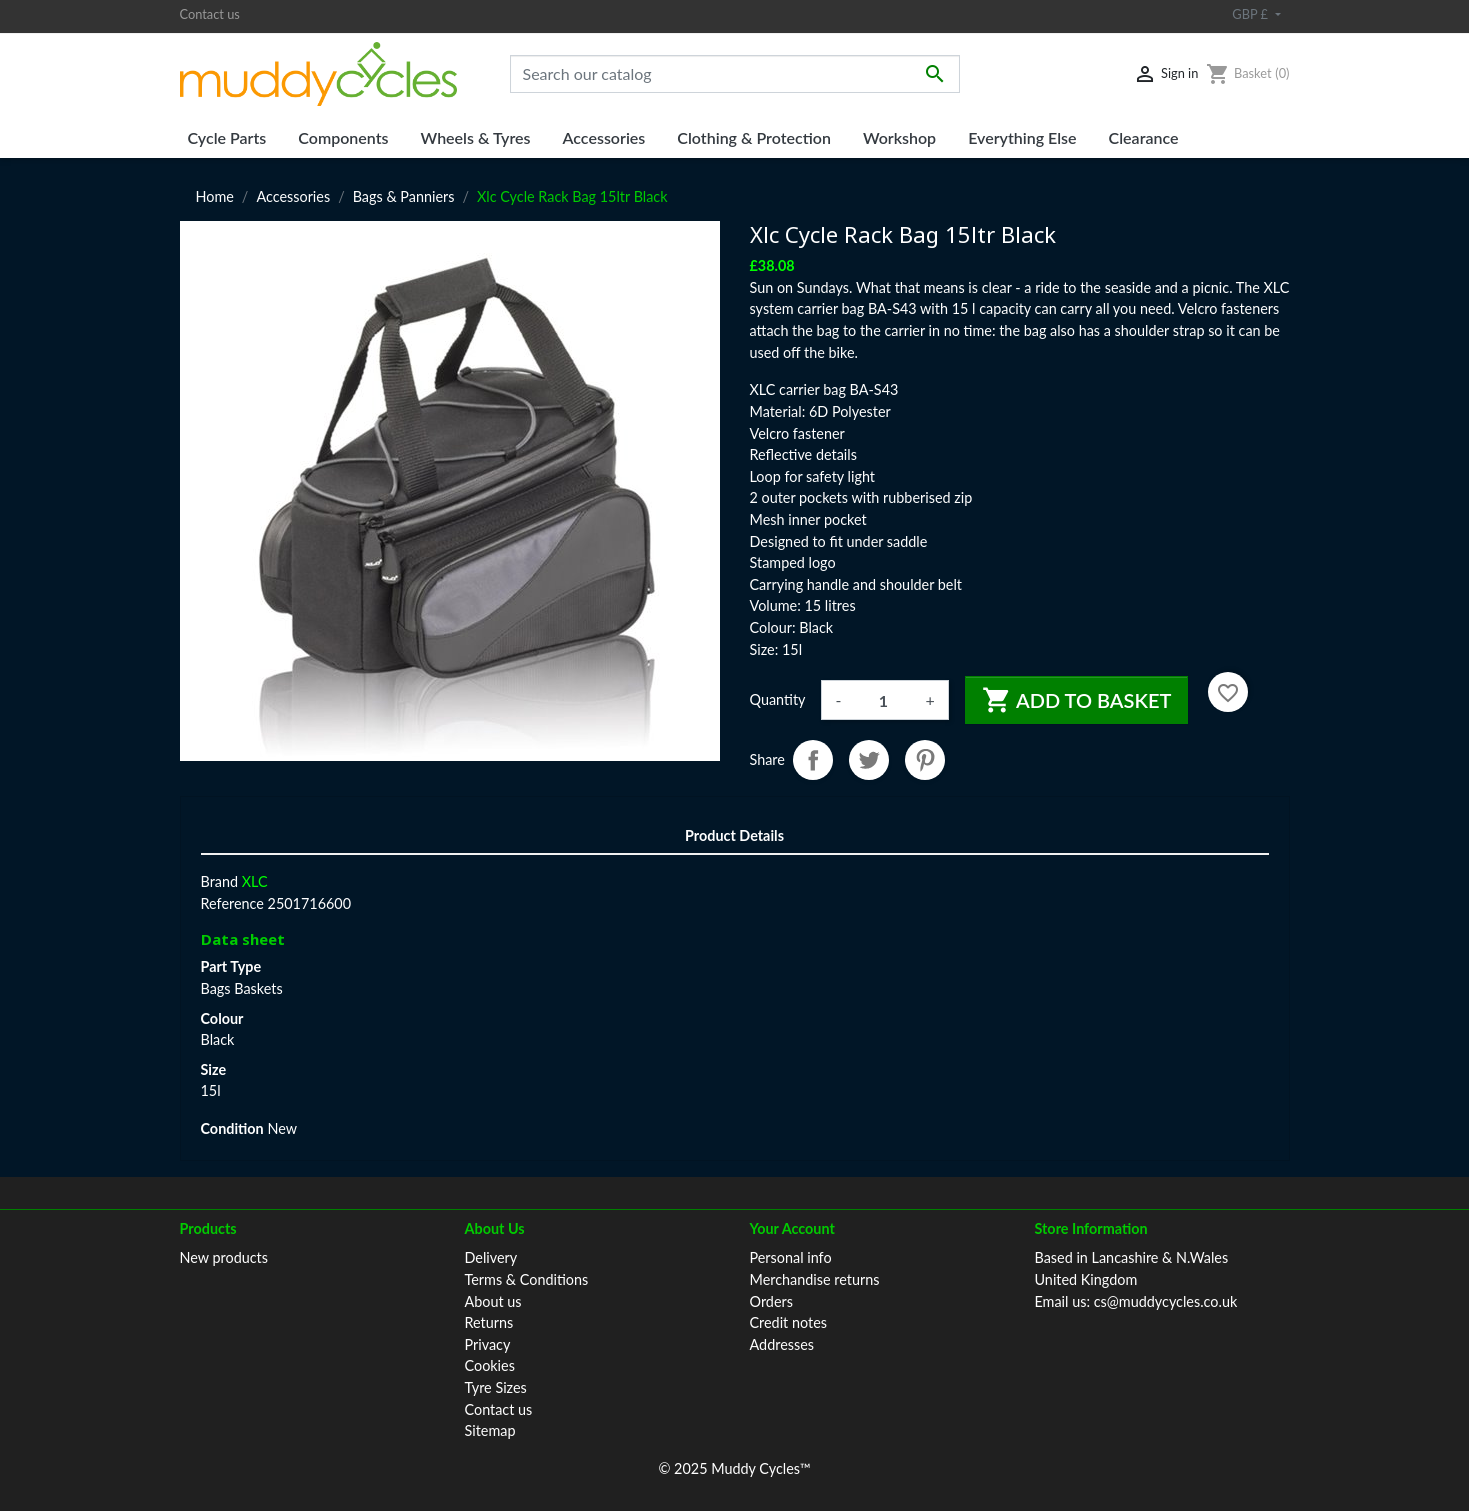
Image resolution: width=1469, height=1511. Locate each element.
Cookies (490, 1365)
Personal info (791, 1257)
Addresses (782, 1344)
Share (813, 760)
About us (493, 1301)
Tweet (869, 760)
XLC (255, 881)
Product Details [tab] (734, 835)
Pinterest (925, 760)
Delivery (491, 1257)
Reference (232, 903)
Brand (220, 881)
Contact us (210, 14)
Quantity (778, 699)
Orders (771, 1301)
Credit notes (788, 1322)
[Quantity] (883, 700)
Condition (232, 1128)
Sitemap (490, 1430)
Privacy (488, 1344)
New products (224, 1257)
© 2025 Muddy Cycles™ (734, 1468)
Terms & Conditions (527, 1279)
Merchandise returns (815, 1279)
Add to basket (1077, 700)
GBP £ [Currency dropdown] (1251, 14)
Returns (489, 1322)
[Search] (735, 74)
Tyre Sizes (496, 1387)
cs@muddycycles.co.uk (1166, 1301)
